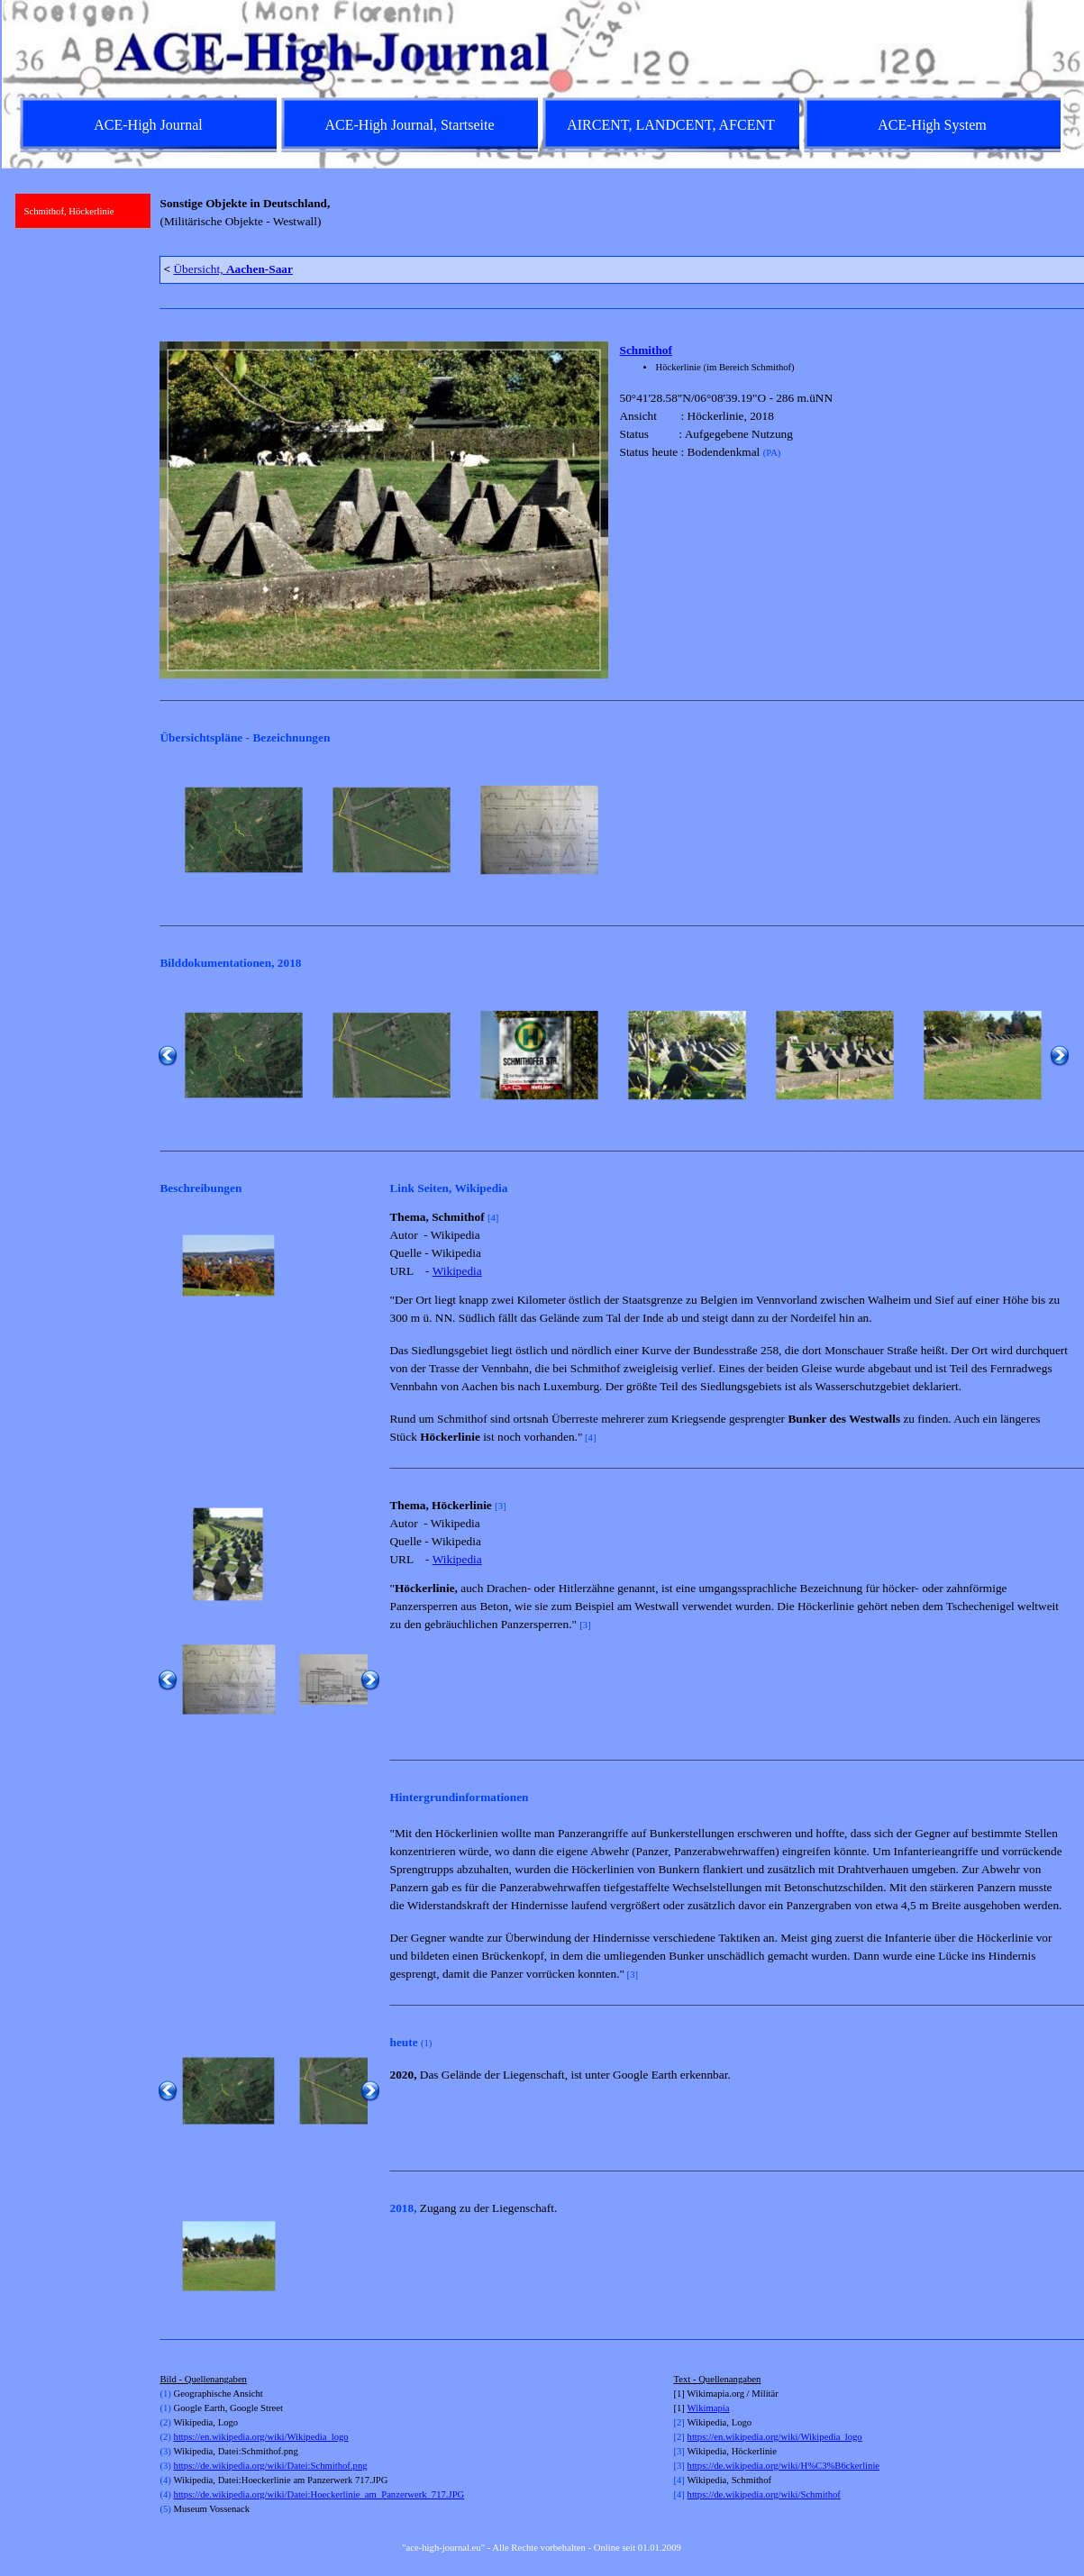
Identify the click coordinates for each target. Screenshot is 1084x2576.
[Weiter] (1059, 831)
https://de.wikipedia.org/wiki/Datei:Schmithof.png (271, 2466)
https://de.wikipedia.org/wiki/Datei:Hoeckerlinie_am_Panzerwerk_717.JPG (319, 2494)
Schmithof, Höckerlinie (69, 211)
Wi (693, 2408)
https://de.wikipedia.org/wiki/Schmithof (764, 2494)
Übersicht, (233, 269)
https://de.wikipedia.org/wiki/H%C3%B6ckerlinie (784, 2466)
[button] (244, 831)
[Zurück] (167, 831)
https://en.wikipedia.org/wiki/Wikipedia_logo (261, 2437)
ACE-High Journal (148, 124)
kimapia (713, 2408)
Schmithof (645, 350)
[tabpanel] (613, 220)
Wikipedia (457, 1271)
